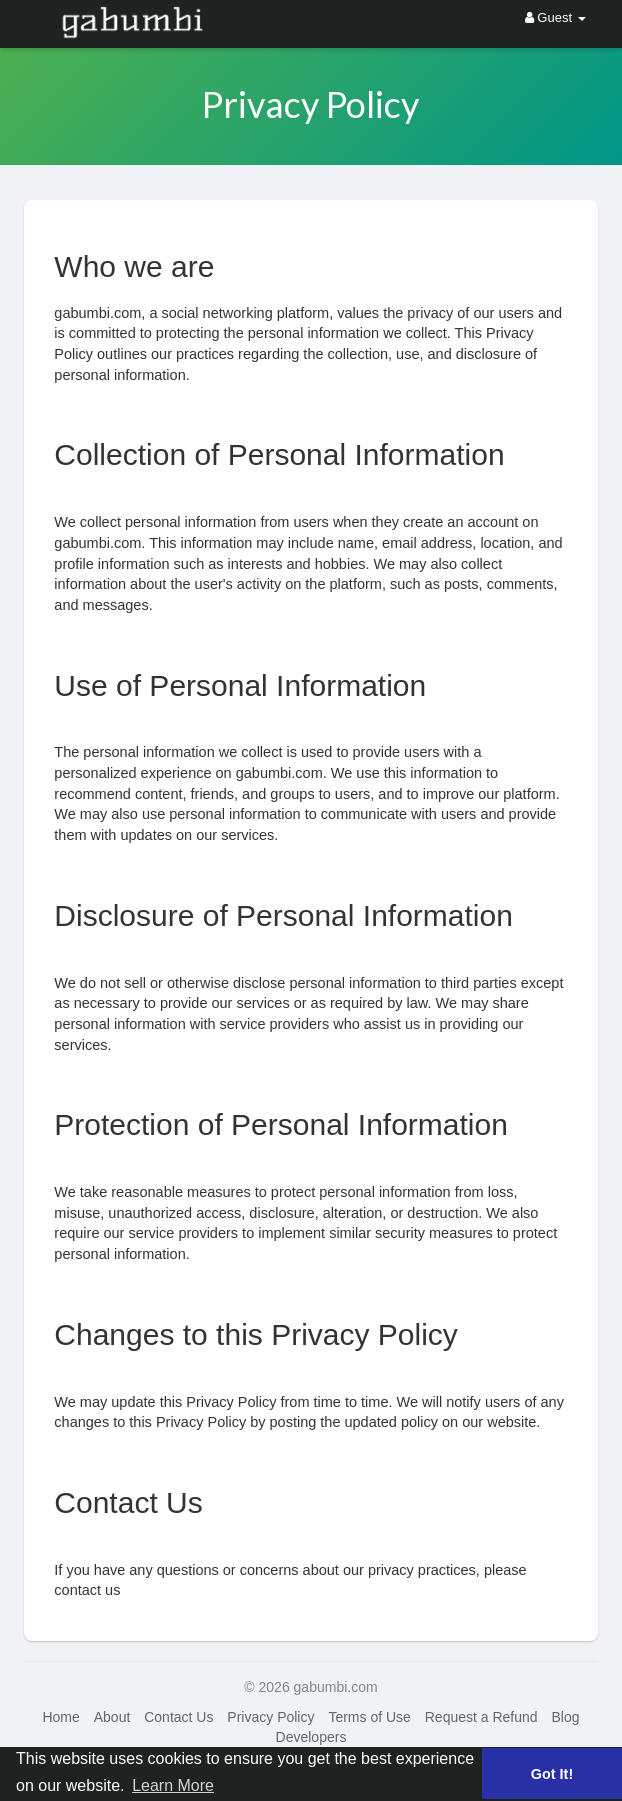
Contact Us (178, 1717)
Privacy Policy (270, 1717)
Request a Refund (481, 1717)
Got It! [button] (552, 1774)
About (112, 1717)
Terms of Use (369, 1717)
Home (60, 1717)
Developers (311, 1737)
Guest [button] (555, 17)
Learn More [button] (173, 1785)
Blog (565, 1717)
